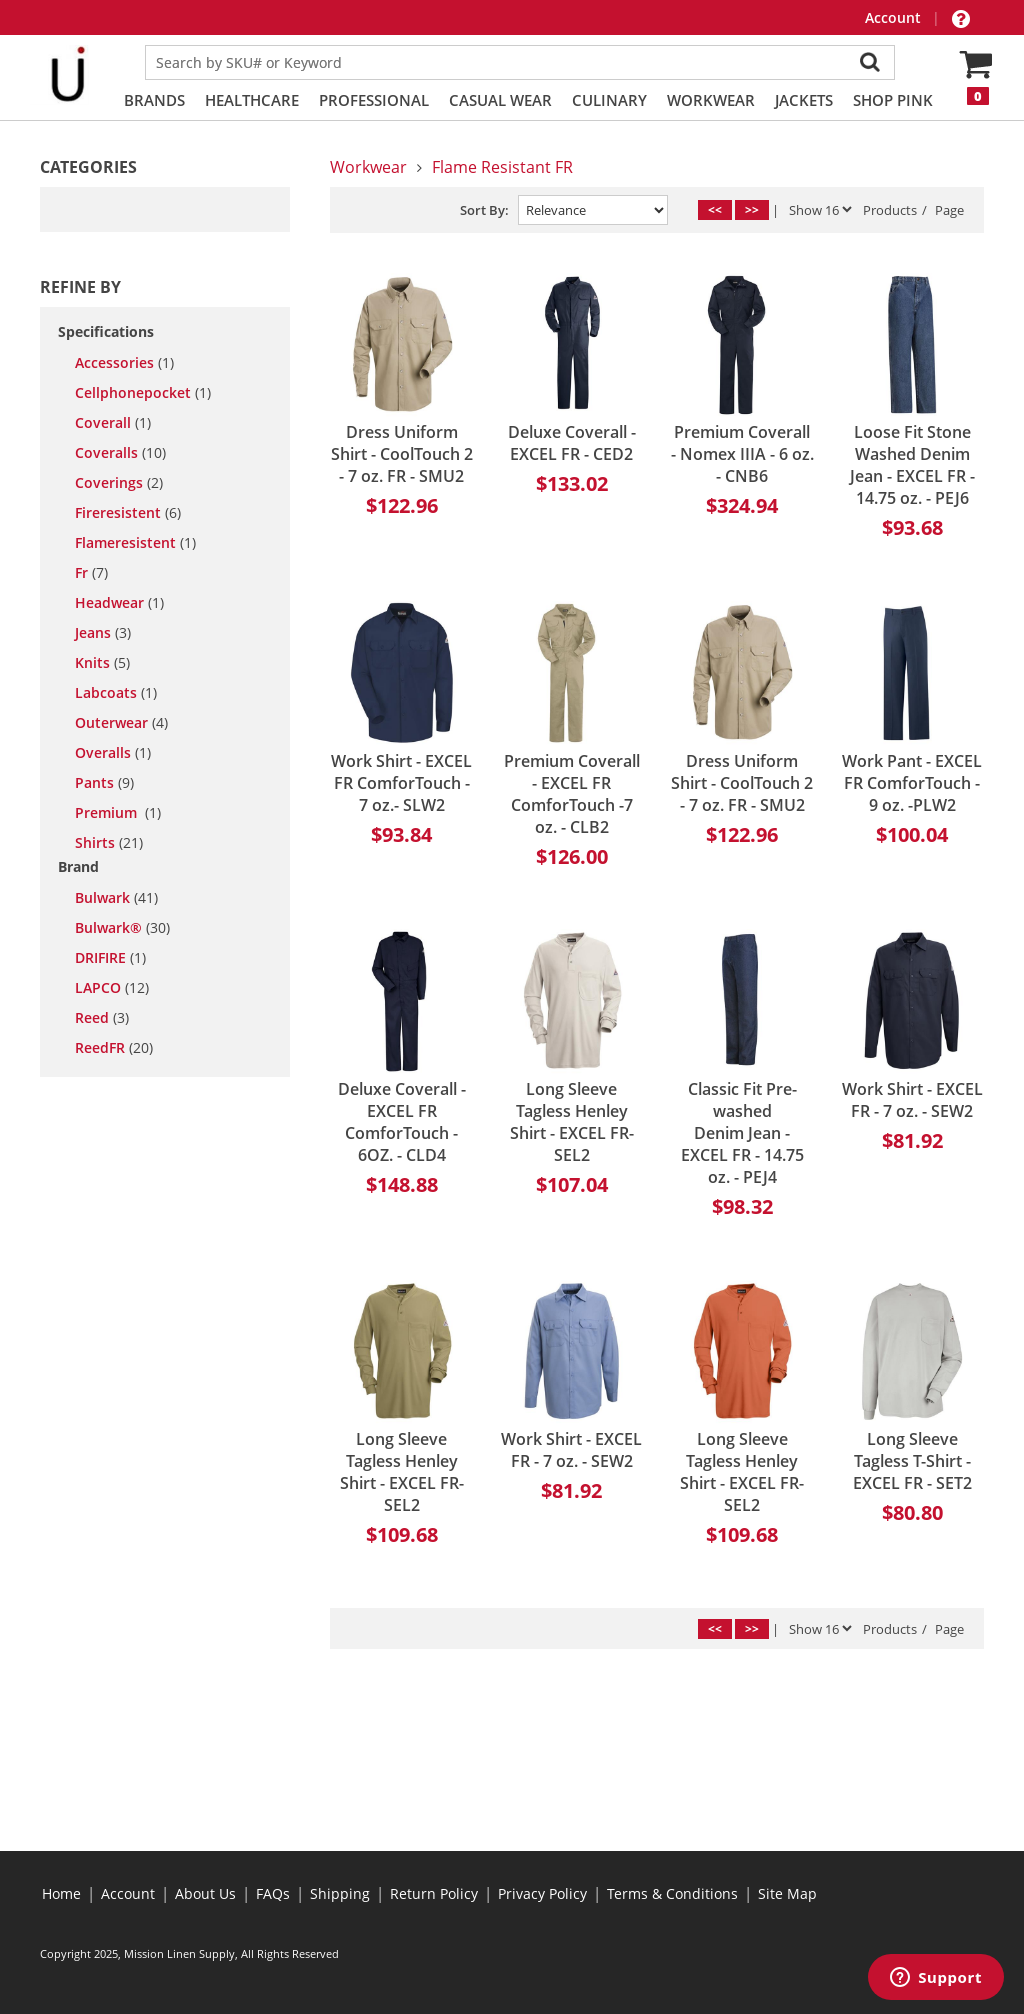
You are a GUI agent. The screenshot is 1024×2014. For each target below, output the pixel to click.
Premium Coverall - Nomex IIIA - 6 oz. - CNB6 (742, 454)
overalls (113, 753)
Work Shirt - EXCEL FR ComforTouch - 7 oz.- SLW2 (401, 783)
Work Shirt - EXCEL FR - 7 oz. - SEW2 (912, 1100)
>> (752, 209)
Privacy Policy (542, 1893)
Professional (374, 100)
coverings (119, 483)
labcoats (116, 693)
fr (91, 573)
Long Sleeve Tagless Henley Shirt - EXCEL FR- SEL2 (572, 1122)
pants (104, 783)
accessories (124, 363)
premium (118, 813)
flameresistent (135, 543)
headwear (119, 603)
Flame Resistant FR (502, 167)
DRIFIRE (110, 958)
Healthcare (252, 100)
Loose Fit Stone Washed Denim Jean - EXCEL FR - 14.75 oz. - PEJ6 (912, 465)
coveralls (120, 453)
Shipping (340, 1893)
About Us (205, 1893)
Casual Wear (500, 100)
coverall (113, 423)
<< (715, 209)
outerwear (121, 723)
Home (61, 1893)
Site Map (787, 1893)
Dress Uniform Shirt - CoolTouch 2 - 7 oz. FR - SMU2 (402, 454)
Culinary (609, 100)
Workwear (711, 100)
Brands (154, 100)
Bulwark (116, 898)
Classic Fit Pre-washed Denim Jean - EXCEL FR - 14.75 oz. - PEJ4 (742, 1133)
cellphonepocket (143, 393)
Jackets (804, 100)
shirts (109, 843)
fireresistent (128, 513)
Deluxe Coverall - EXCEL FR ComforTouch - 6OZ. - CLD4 (402, 1122)
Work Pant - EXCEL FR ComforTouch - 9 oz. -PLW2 (912, 783)
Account (895, 17)
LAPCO (112, 988)
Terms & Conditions (672, 1893)
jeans (103, 633)
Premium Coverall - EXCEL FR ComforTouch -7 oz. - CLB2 (572, 794)
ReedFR (114, 1048)
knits (102, 663)
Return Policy (434, 1893)
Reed (102, 1018)
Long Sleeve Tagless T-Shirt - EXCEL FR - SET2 (912, 1461)
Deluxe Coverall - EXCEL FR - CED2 (572, 443)
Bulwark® (122, 928)
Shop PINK (893, 100)
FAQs (273, 1893)
